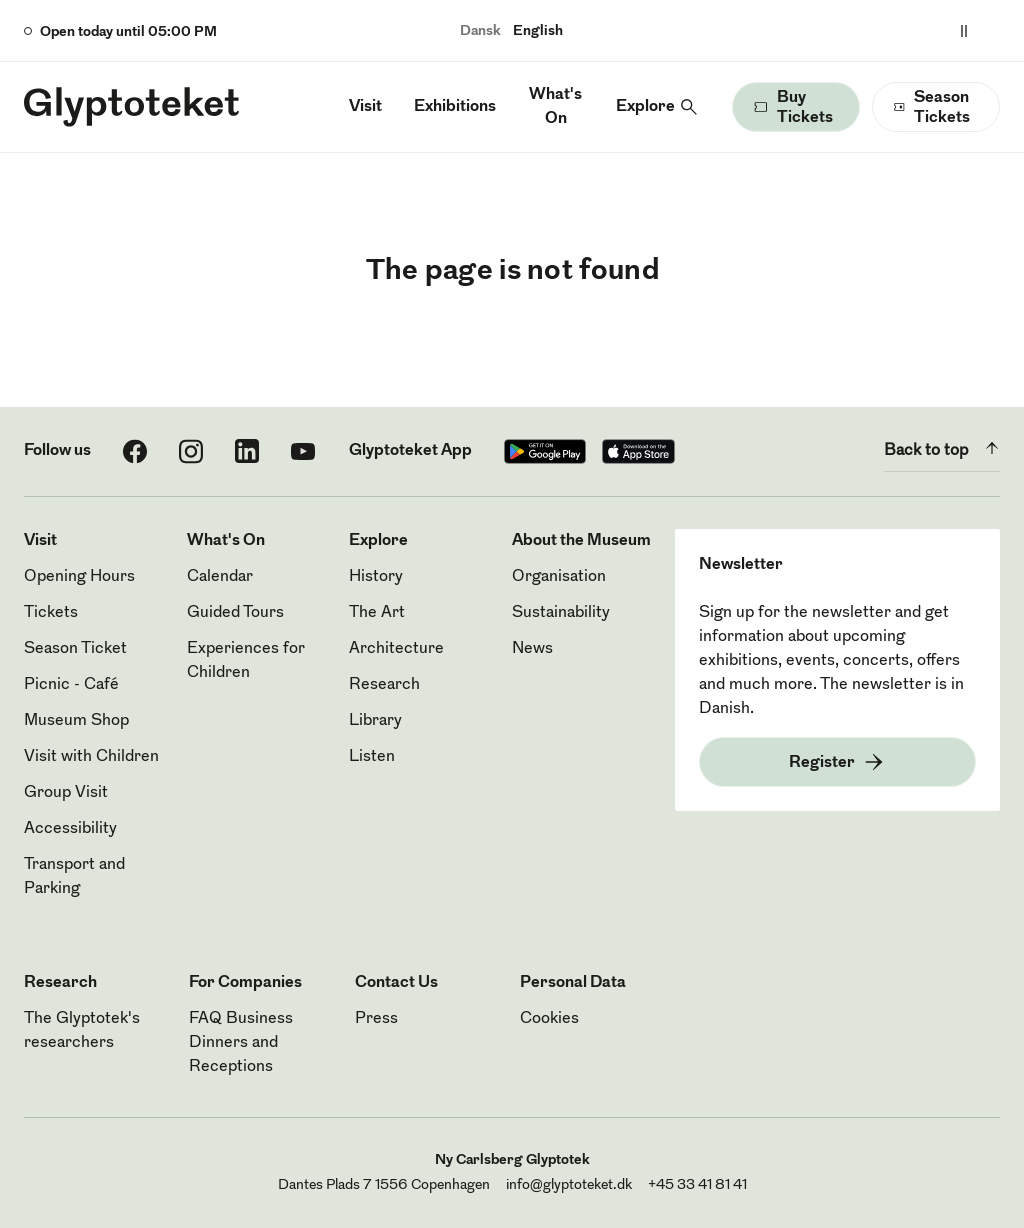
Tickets (51, 613)
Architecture (396, 649)
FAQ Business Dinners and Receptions (241, 1043)
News (532, 649)
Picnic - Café (71, 685)
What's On (555, 107)
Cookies (549, 1019)
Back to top (942, 448)
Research (384, 685)
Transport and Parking (74, 877)
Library (375, 721)
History (376, 577)
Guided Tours (235, 613)
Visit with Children (91, 757)
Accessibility (70, 829)
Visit (365, 107)
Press (376, 1019)
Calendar (220, 577)
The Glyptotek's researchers (82, 1031)
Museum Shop (76, 721)
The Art (377, 613)
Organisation (559, 577)
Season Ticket (75, 649)
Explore (645, 107)
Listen (372, 757)
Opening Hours (79, 577)
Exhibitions (455, 107)
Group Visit (66, 793)
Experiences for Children (246, 661)
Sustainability (561, 613)
